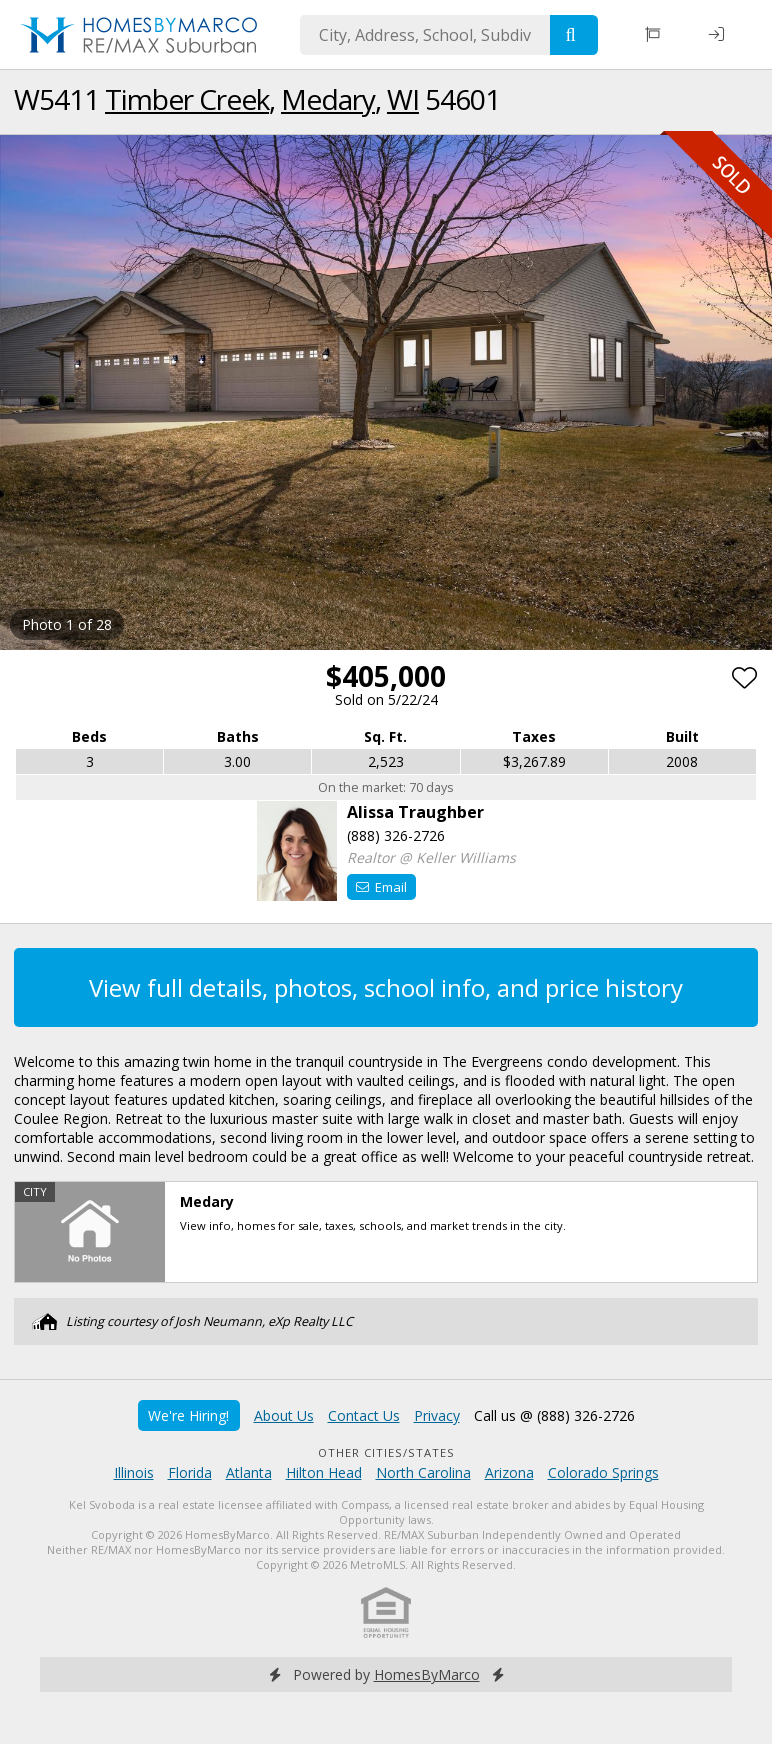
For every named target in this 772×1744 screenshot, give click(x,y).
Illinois (134, 1472)
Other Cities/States (386, 1452)
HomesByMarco (427, 1674)
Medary (328, 99)
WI (403, 99)
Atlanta (249, 1472)
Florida (190, 1472)
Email (381, 887)
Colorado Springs (603, 1472)
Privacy (437, 1415)
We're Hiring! (188, 1415)
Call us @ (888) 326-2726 (554, 1415)
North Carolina (423, 1472)
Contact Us (364, 1415)
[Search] (574, 35)
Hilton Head (324, 1472)
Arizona (509, 1472)
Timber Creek (187, 99)
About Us (284, 1415)
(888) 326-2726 (396, 835)
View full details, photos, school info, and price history (386, 987)
